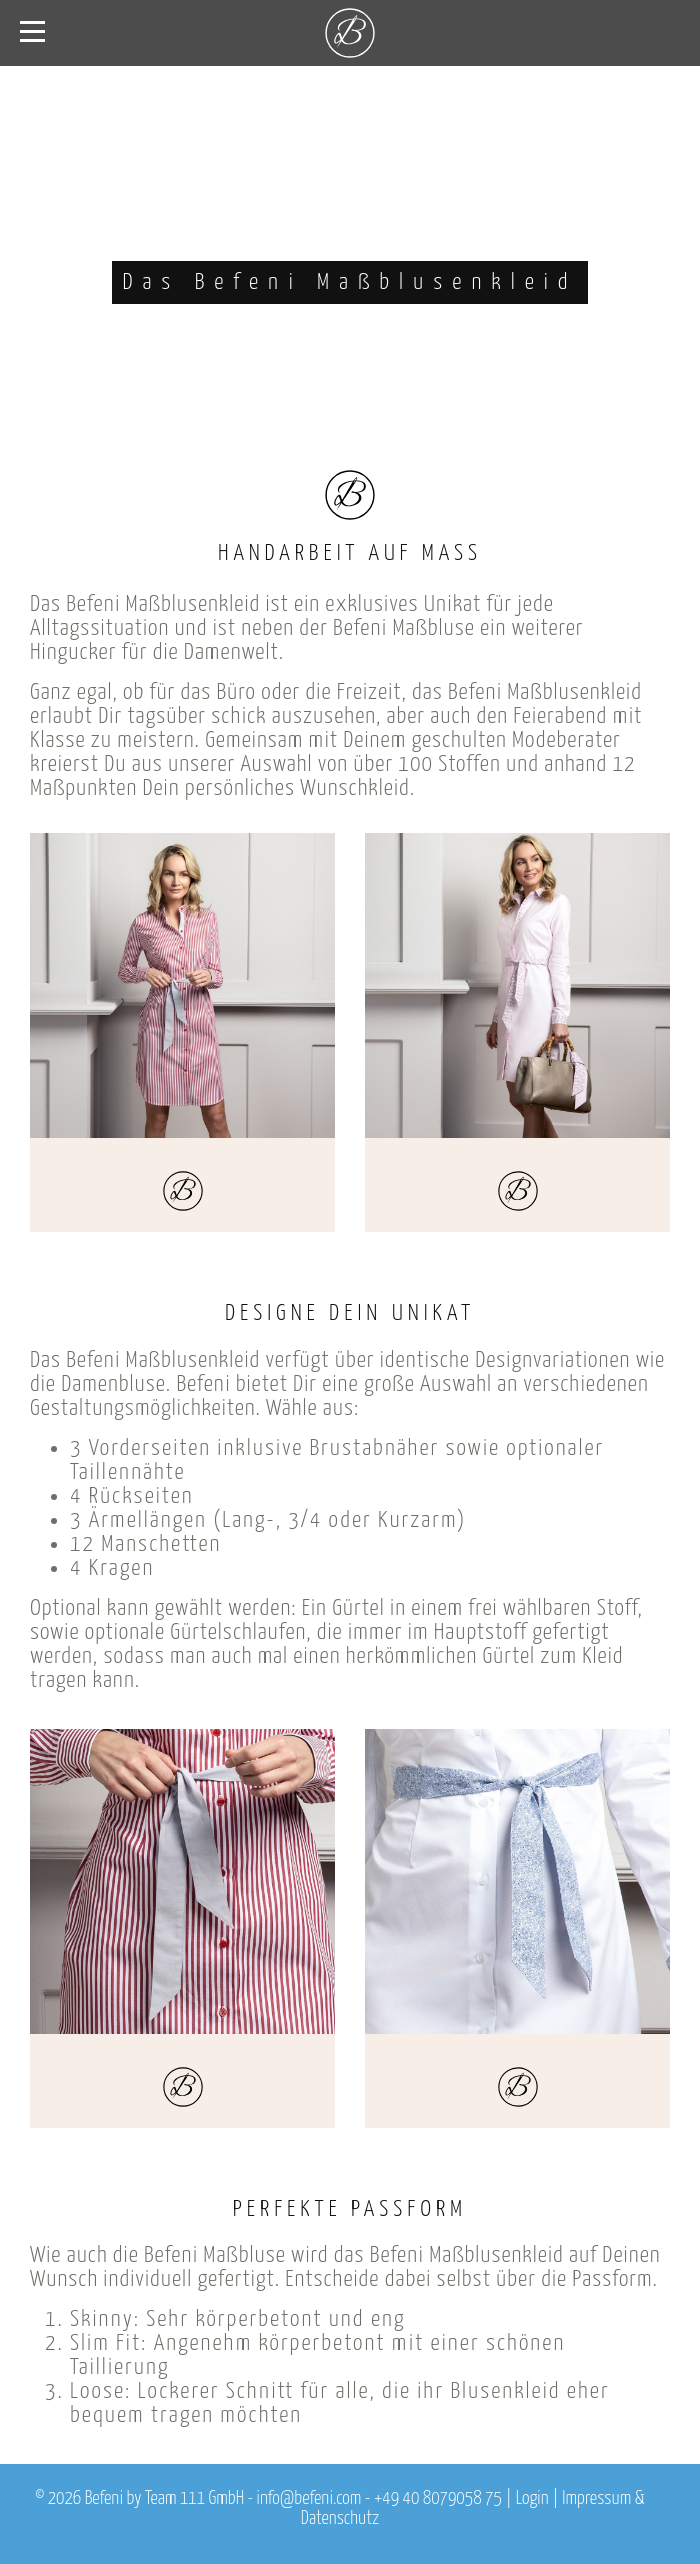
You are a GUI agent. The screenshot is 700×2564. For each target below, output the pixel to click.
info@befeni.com (309, 2499)
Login (532, 2499)
